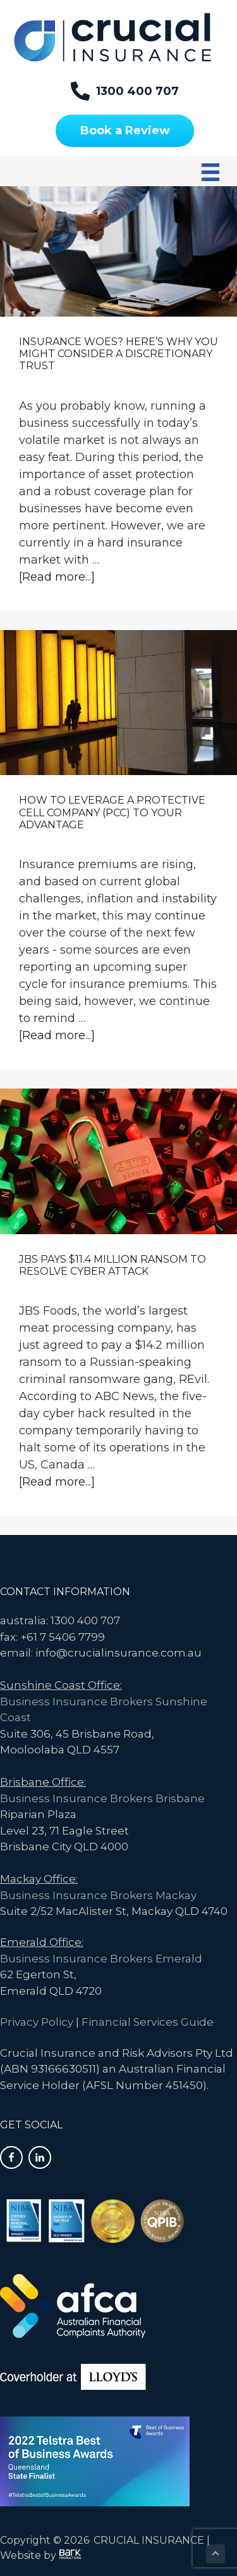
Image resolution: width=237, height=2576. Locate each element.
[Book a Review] (125, 131)
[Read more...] (57, 577)
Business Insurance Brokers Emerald (101, 1958)
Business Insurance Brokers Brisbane (102, 1798)
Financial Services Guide (148, 2022)
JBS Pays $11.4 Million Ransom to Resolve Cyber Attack (112, 1265)
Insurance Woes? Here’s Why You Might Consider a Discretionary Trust (118, 354)
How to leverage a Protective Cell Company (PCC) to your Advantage (112, 812)
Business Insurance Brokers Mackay (98, 1895)
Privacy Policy (36, 2022)
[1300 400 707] (125, 91)
